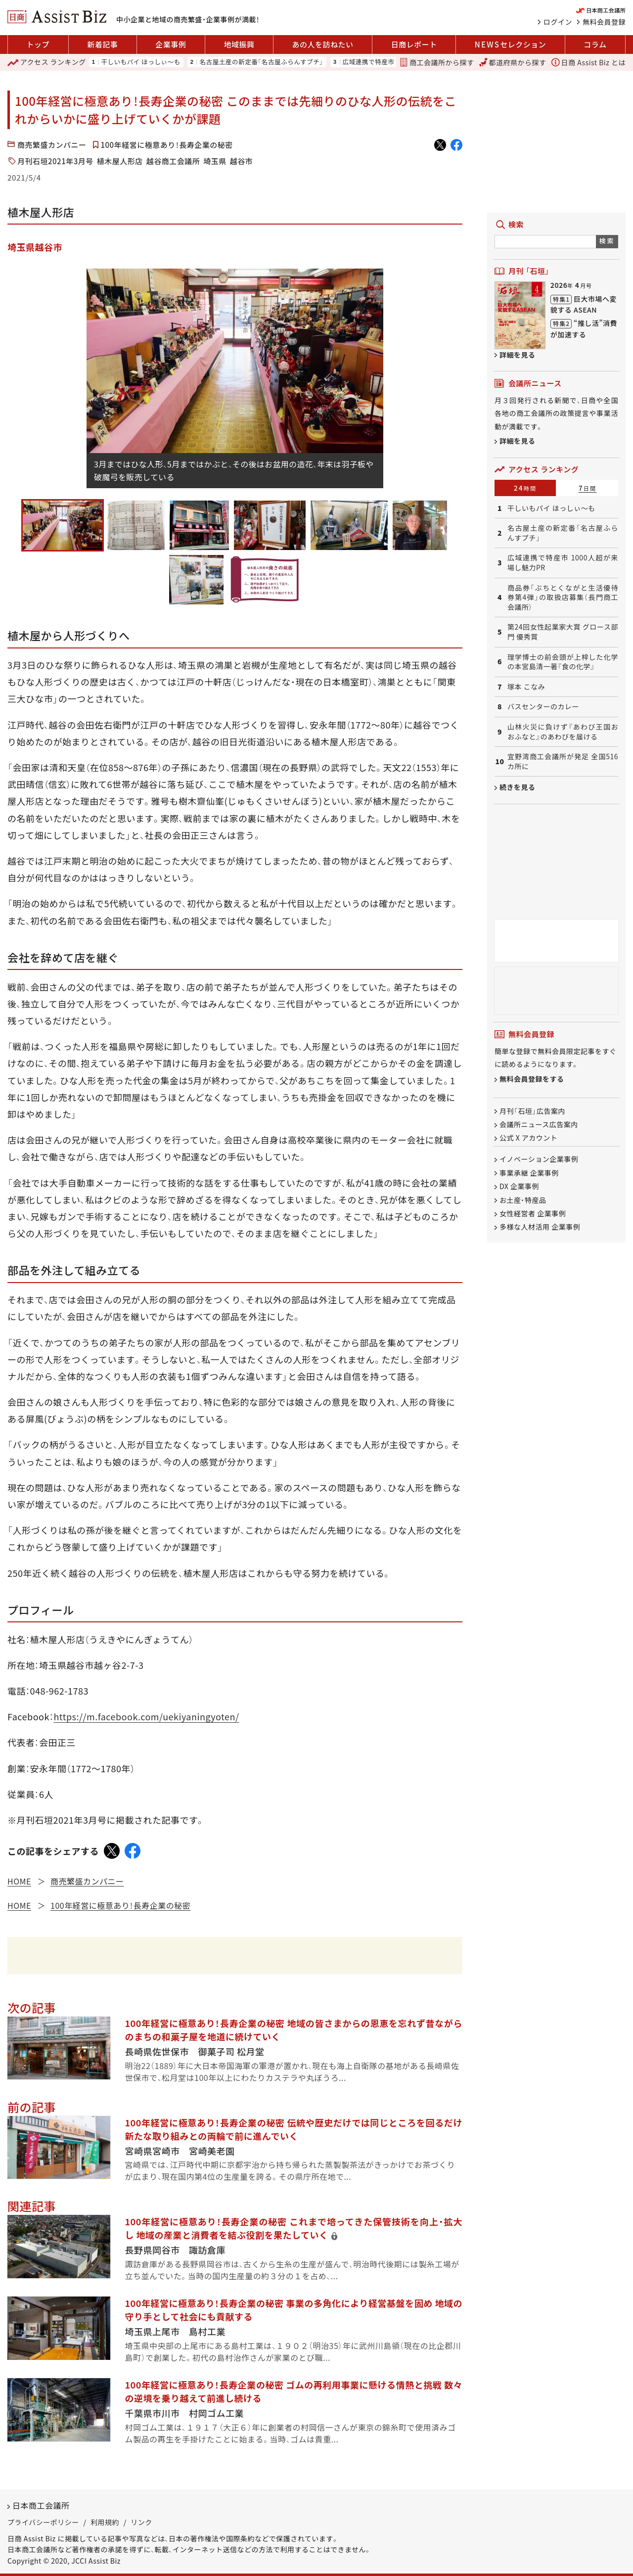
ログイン (557, 22)
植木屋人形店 (120, 161)
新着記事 (102, 44)
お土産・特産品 (522, 1200)
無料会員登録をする (531, 1079)
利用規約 (104, 2522)
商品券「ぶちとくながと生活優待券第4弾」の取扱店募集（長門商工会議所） (562, 597)
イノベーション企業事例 (538, 1159)
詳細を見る (517, 355)
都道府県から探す (512, 62)
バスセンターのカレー (543, 706)
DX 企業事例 (519, 1187)
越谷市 (241, 161)
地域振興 (239, 44)
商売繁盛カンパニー (52, 144)
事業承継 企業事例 (529, 1173)
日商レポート (414, 44)
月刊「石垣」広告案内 (532, 1111)
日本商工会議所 (41, 2505)
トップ (38, 44)
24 (525, 488)
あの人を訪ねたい (323, 44)
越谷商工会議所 (173, 161)
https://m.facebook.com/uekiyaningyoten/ (146, 1716)
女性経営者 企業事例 (532, 1213)
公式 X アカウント (528, 1138)
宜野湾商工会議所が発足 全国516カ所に (562, 761)
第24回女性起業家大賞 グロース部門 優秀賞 (562, 632)
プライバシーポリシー (43, 2522)
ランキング (46, 62)
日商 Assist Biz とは (588, 62)
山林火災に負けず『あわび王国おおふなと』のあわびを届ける (562, 731)
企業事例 (170, 44)
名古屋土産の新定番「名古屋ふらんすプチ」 (261, 62)
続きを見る (517, 787)
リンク (141, 2522)
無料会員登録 (604, 22)
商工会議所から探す (437, 62)
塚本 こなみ (526, 686)
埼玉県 (214, 161)
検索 (607, 240)
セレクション (510, 44)
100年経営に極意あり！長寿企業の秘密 (167, 144)
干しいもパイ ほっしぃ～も (140, 62)
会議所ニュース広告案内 (538, 1124)
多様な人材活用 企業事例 (539, 1227)
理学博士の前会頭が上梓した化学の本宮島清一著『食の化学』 (562, 662)
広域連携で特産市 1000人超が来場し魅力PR (562, 562)
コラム (595, 44)
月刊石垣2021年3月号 (55, 161)
